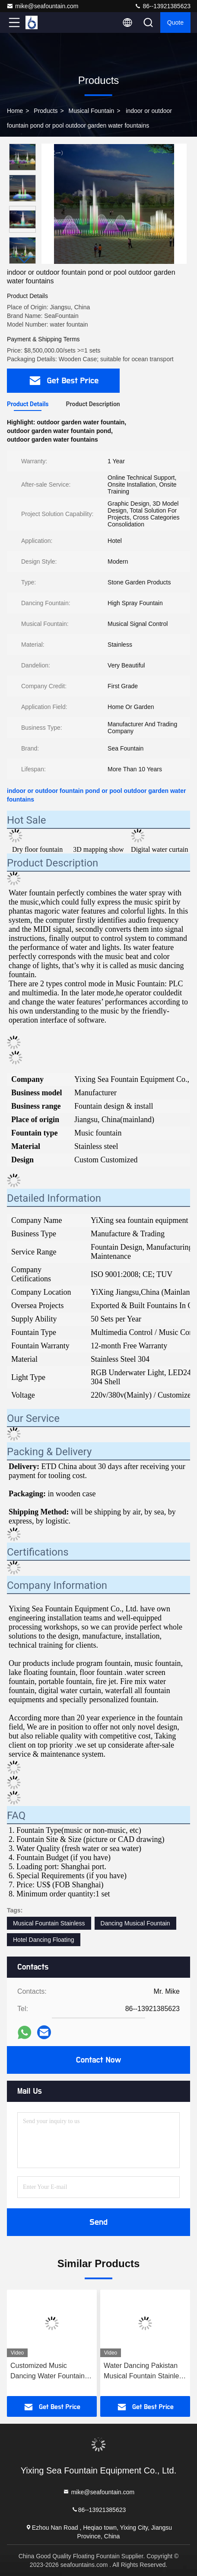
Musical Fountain (91, 110)
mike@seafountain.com (42, 6)
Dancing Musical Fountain (135, 1923)
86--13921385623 (162, 6)
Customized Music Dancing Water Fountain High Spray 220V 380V (47, 2371)
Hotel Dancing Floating (43, 1939)
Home (15, 110)
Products (45, 110)
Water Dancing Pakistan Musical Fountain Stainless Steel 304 (145, 2371)
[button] (24, 260)
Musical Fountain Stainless (49, 1923)
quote (175, 22)
